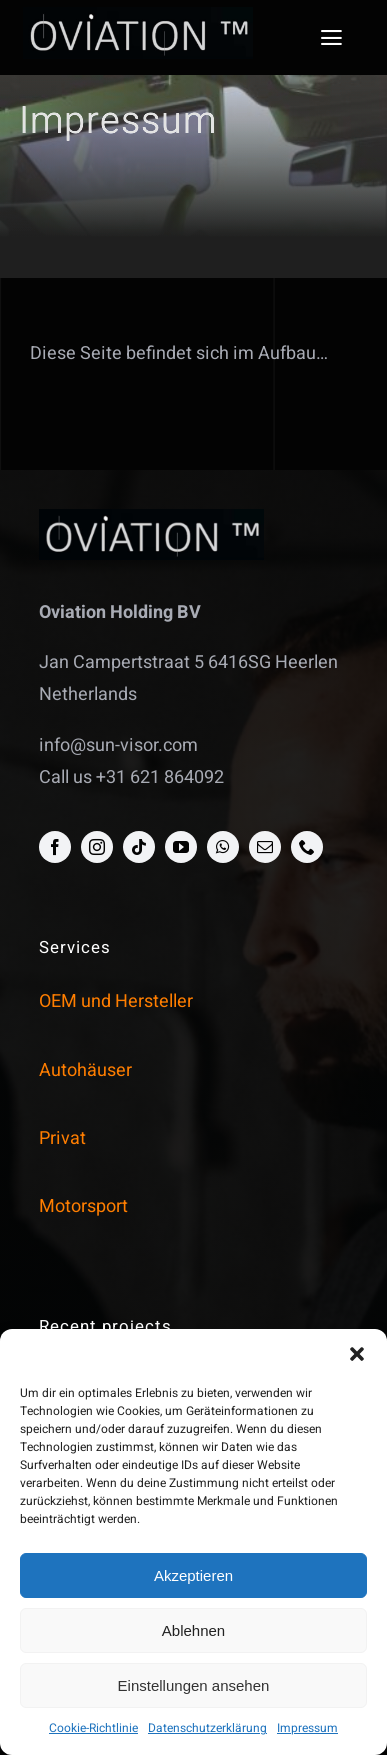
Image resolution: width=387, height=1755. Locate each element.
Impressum (307, 1728)
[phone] (307, 847)
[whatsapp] (223, 847)
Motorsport (83, 1206)
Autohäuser (85, 1070)
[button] (357, 1354)
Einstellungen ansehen (194, 1685)
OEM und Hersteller (116, 1001)
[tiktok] (139, 847)
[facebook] (55, 847)
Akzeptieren (193, 1575)
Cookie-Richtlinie (93, 1728)
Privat (62, 1138)
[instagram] (97, 847)
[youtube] (181, 847)
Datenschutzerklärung (207, 1728)
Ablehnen (193, 1630)
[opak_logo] (137, 15)
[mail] (265, 847)
